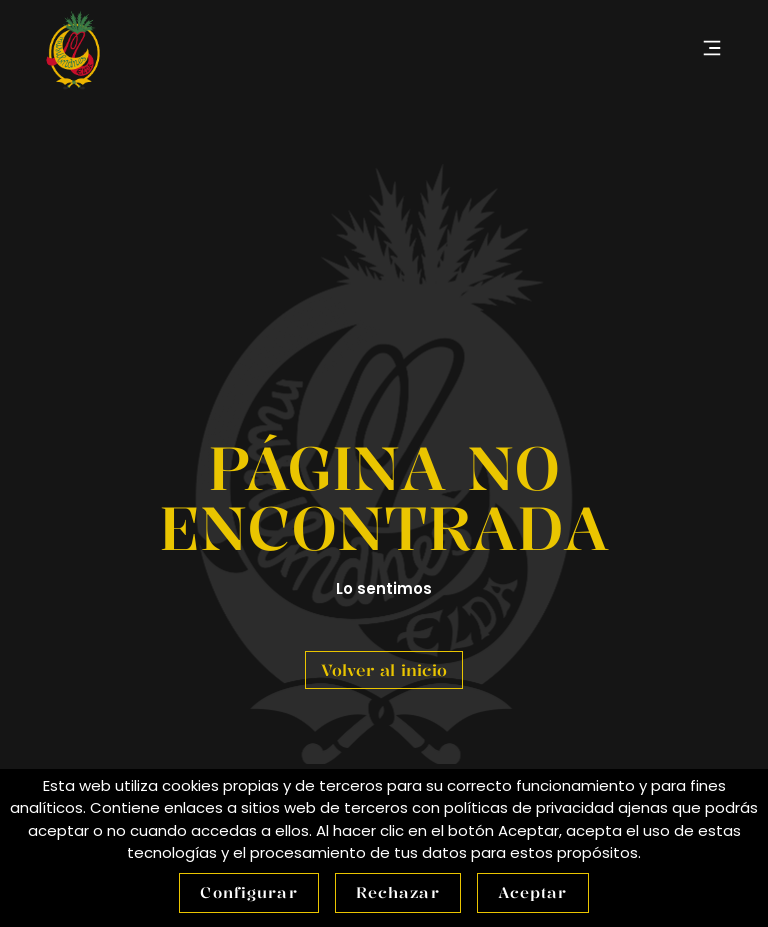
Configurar (248, 892)
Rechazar (398, 892)
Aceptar (533, 892)
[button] (711, 49)
